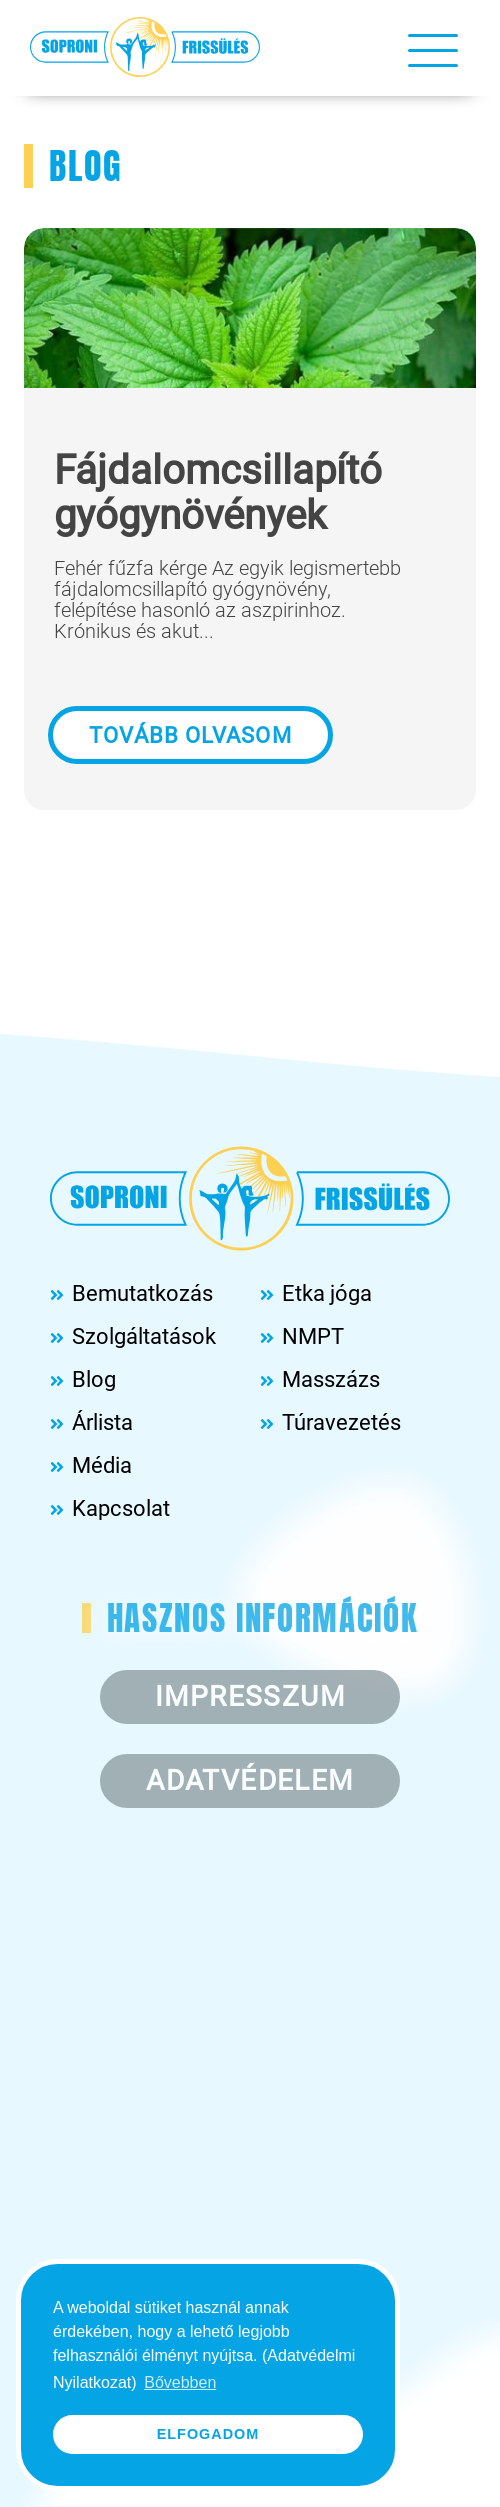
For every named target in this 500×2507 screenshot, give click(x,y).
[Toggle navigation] (433, 49)
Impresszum (250, 1696)
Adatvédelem (249, 1780)
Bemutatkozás (142, 1293)
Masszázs (331, 1379)
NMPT (313, 1336)
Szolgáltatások (144, 1336)
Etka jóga (327, 1293)
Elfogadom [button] (208, 2434)
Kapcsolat (121, 1508)
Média (102, 1465)
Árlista (102, 1422)
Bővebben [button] (180, 2382)
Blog (94, 1379)
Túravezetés (341, 1422)
